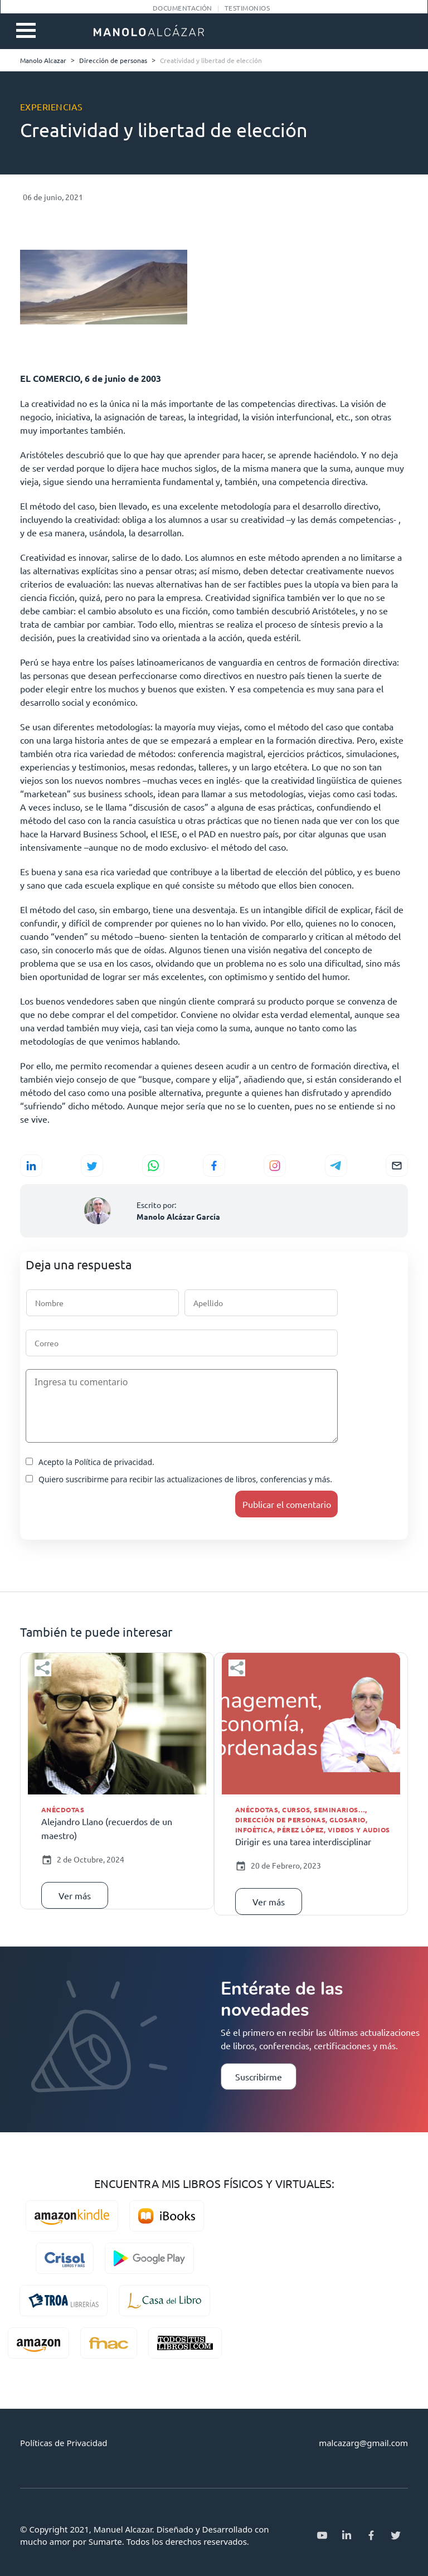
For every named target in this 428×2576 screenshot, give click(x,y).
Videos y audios (359, 1829)
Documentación (182, 7)
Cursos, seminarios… (323, 1809)
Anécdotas (62, 1809)
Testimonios (247, 7)
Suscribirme (258, 2076)
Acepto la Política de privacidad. (90, 1462)
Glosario (347, 1819)
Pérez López (300, 1829)
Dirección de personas (280, 1819)
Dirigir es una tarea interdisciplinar (303, 1841)
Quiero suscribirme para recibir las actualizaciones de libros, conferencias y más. (179, 1479)
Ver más (75, 1895)
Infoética (254, 1829)
